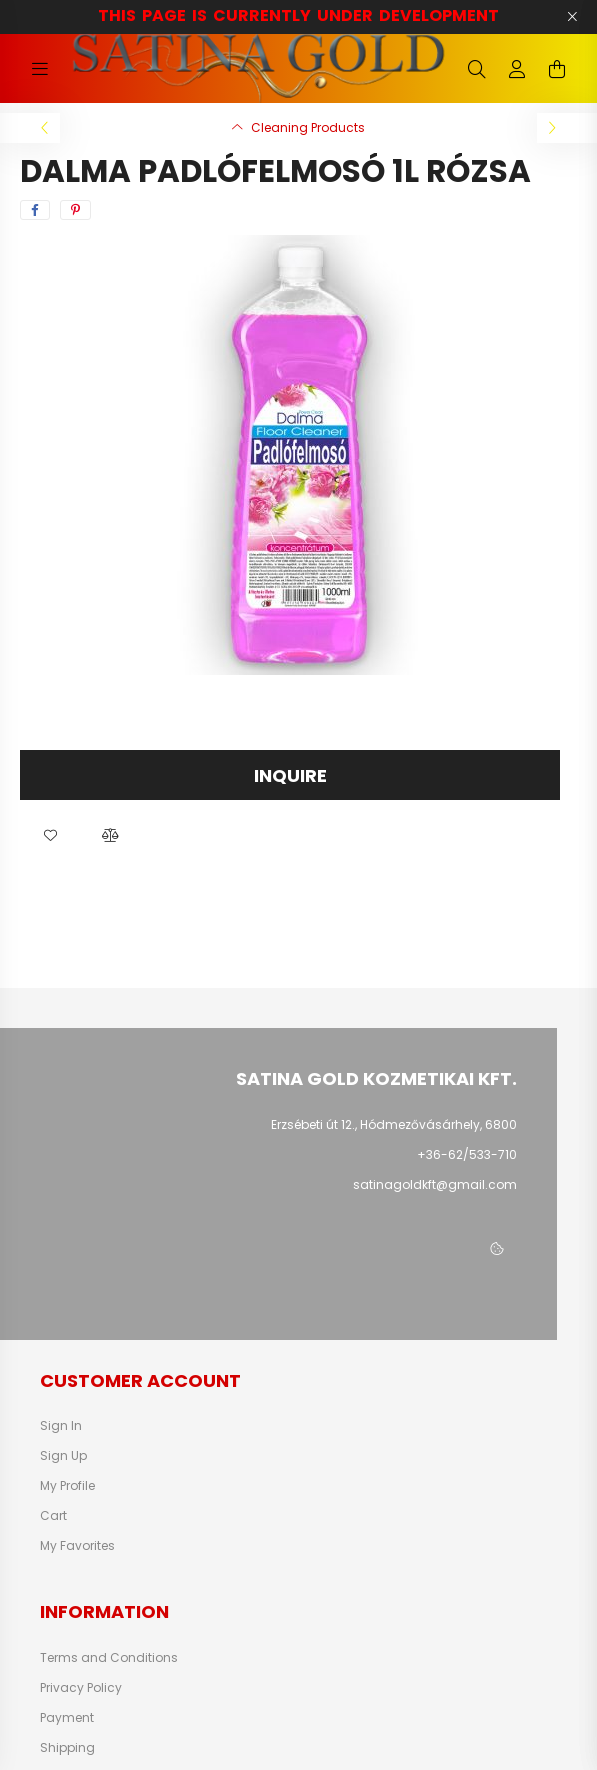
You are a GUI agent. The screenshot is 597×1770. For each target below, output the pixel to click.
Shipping (67, 1748)
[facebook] (35, 210)
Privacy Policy (81, 1688)
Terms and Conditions (109, 1658)
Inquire (290, 775)
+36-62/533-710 (467, 1154)
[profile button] (517, 69)
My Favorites (77, 1546)
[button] (50, 835)
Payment (67, 1718)
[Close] (572, 17)
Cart (53, 1516)
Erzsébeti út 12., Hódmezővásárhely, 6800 (394, 1124)
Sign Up (63, 1456)
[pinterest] (75, 210)
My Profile (67, 1486)
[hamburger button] (40, 69)
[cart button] (557, 69)
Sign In (61, 1426)
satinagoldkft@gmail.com (435, 1184)
